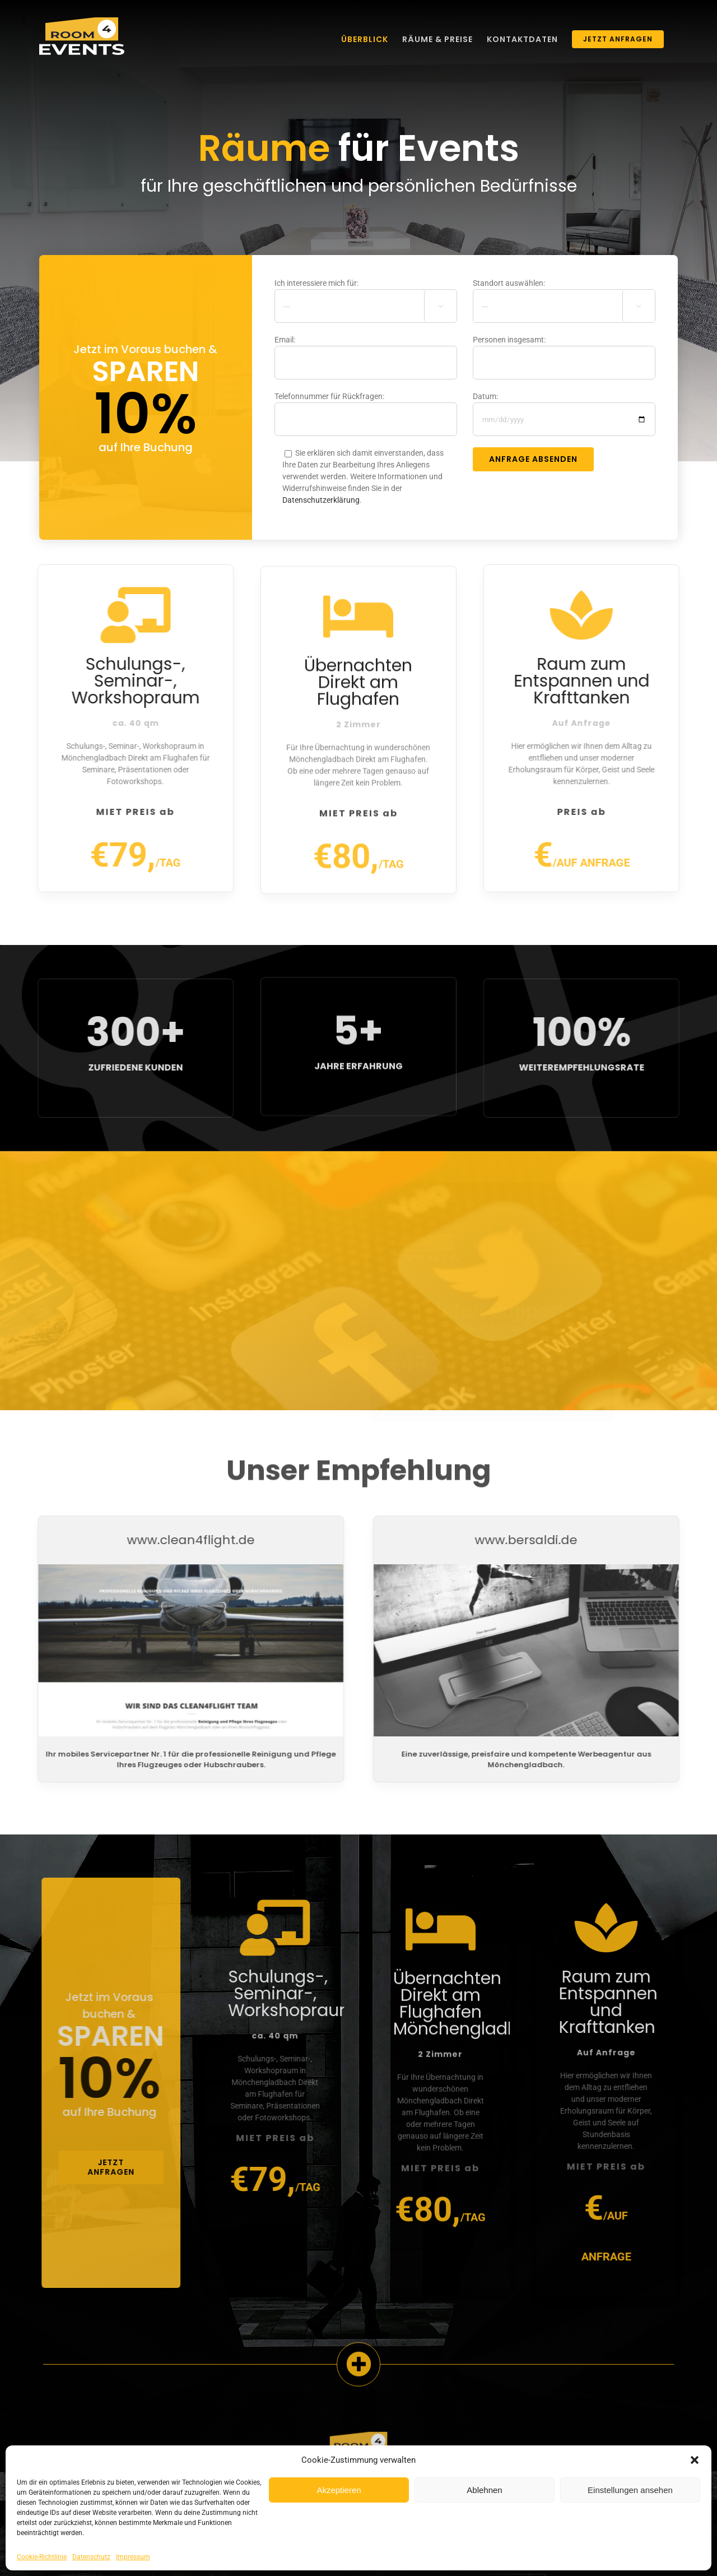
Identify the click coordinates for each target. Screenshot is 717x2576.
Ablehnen (484, 2490)
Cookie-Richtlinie (42, 2557)
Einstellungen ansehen (630, 2490)
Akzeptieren (338, 2490)
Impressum (133, 2557)
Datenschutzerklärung (321, 501)
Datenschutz (91, 2557)
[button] (694, 2460)
